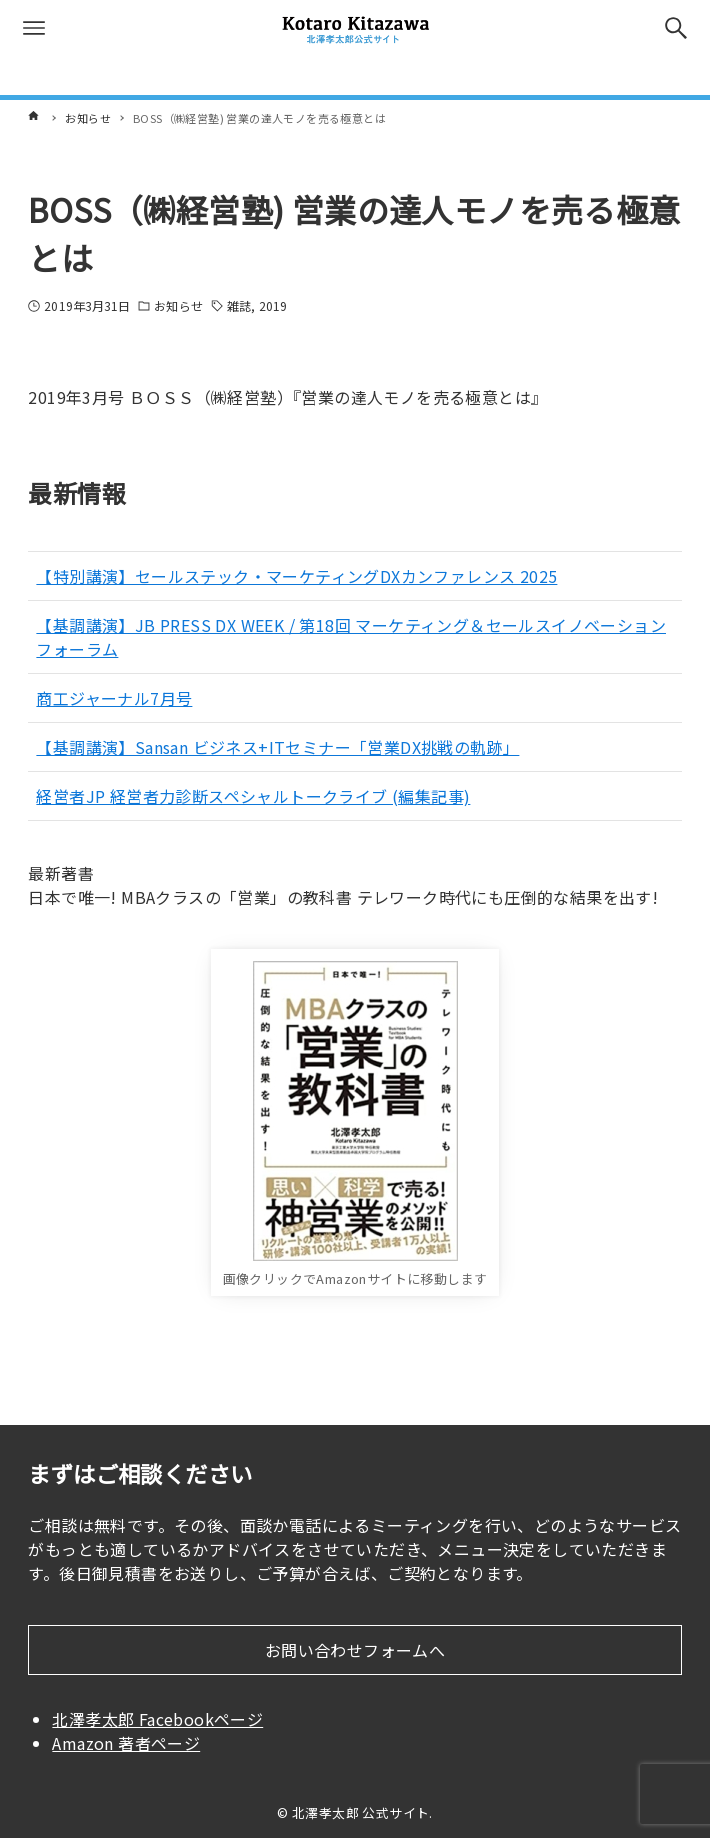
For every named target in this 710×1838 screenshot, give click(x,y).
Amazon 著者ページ (126, 1743)
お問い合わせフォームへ (355, 1650)
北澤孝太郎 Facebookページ (157, 1719)
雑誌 (239, 305)
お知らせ (178, 305)
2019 (273, 305)
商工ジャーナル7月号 (114, 698)
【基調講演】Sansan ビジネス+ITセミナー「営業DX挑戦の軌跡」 (277, 747)
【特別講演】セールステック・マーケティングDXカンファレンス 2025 (296, 576)
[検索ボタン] (676, 28)
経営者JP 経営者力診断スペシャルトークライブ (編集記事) (253, 796)
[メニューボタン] (34, 28)
